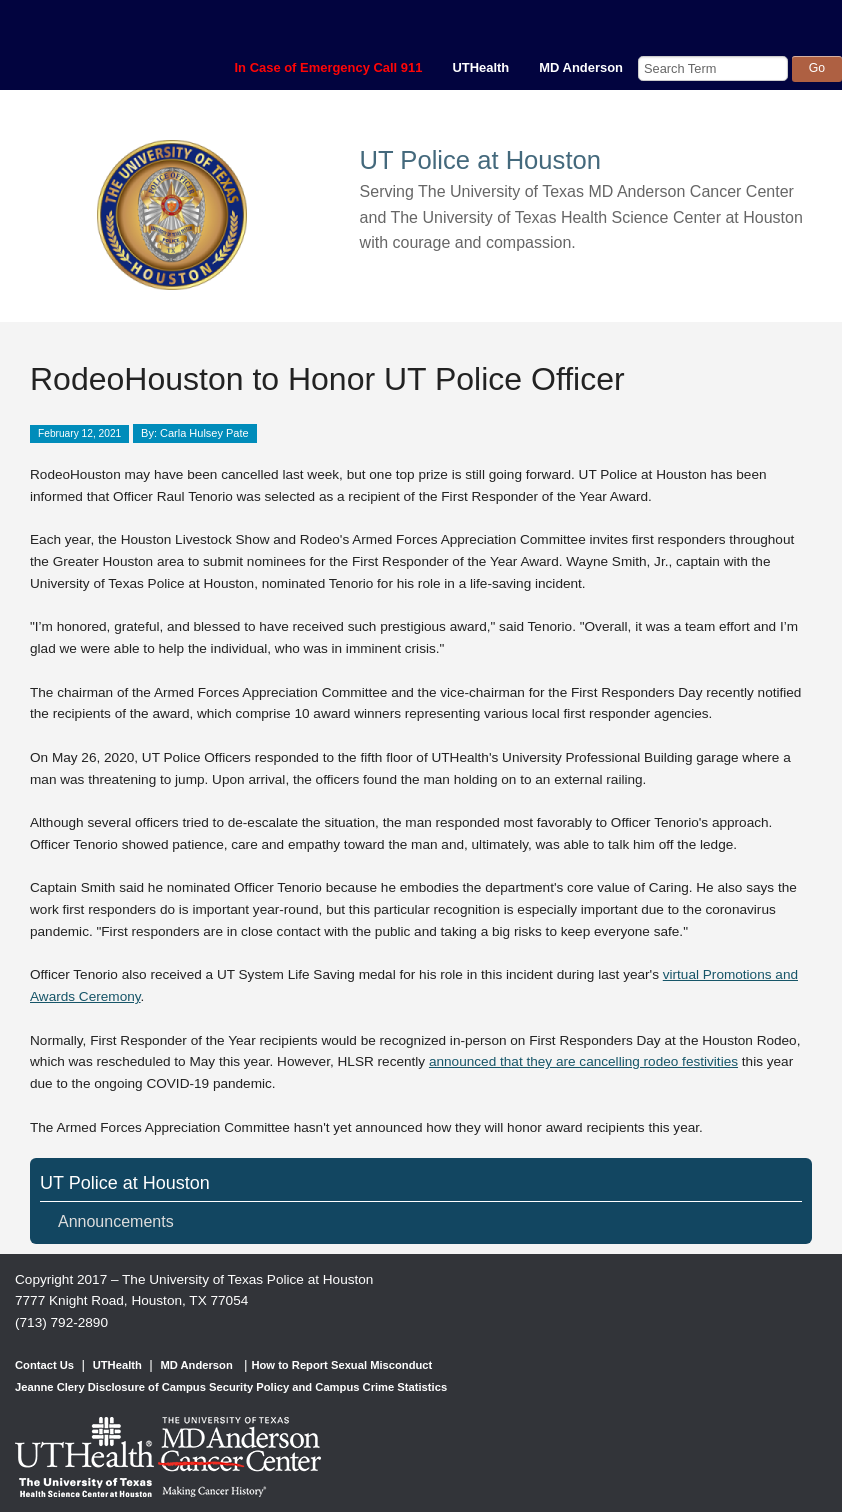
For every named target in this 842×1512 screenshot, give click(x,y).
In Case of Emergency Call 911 (329, 67)
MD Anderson (581, 67)
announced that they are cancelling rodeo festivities (583, 1061)
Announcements (116, 1221)
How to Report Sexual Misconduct (341, 1365)
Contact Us (44, 1365)
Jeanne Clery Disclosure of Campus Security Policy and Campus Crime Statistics (231, 1387)
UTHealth (480, 67)
